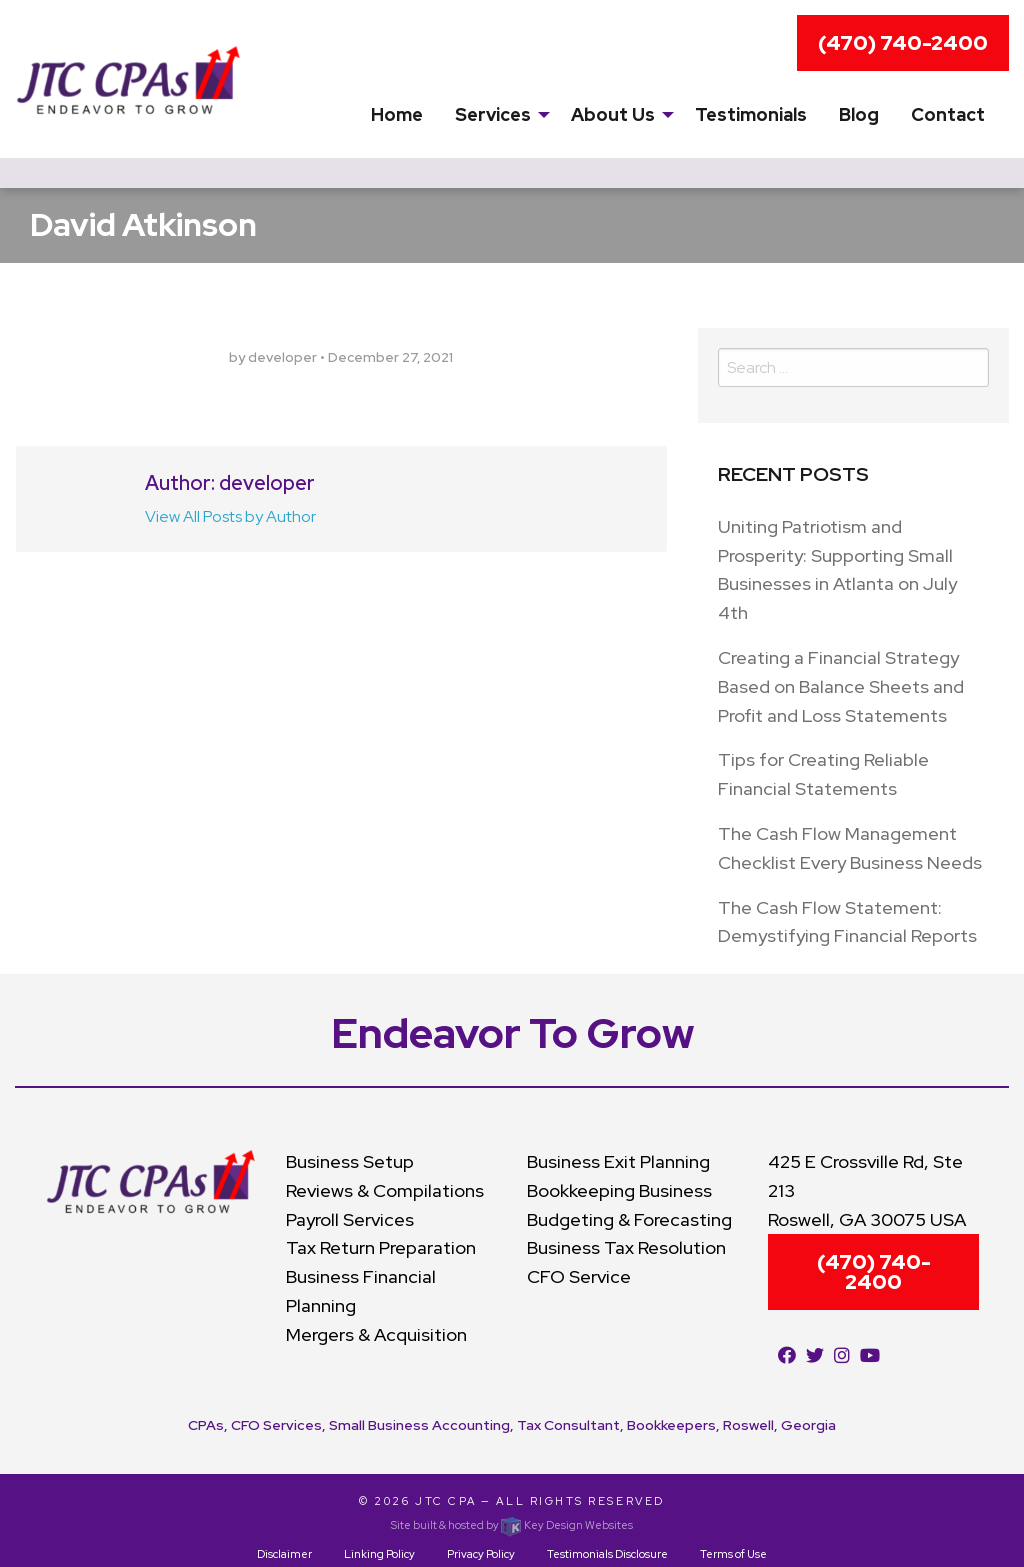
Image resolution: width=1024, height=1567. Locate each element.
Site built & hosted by (512, 1525)
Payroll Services (350, 1219)
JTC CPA (446, 1501)
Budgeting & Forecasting (629, 1219)
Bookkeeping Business (619, 1190)
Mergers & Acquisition (376, 1334)
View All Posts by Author (230, 516)
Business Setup (350, 1161)
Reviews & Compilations (385, 1190)
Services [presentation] (493, 114)
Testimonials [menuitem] (751, 114)
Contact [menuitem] (948, 114)
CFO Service (579, 1276)
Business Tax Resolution (626, 1247)
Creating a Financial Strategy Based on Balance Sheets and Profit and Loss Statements (841, 686)
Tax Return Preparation (381, 1247)
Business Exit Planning (618, 1161)
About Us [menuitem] (613, 114)
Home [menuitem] (397, 114)
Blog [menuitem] (859, 114)
